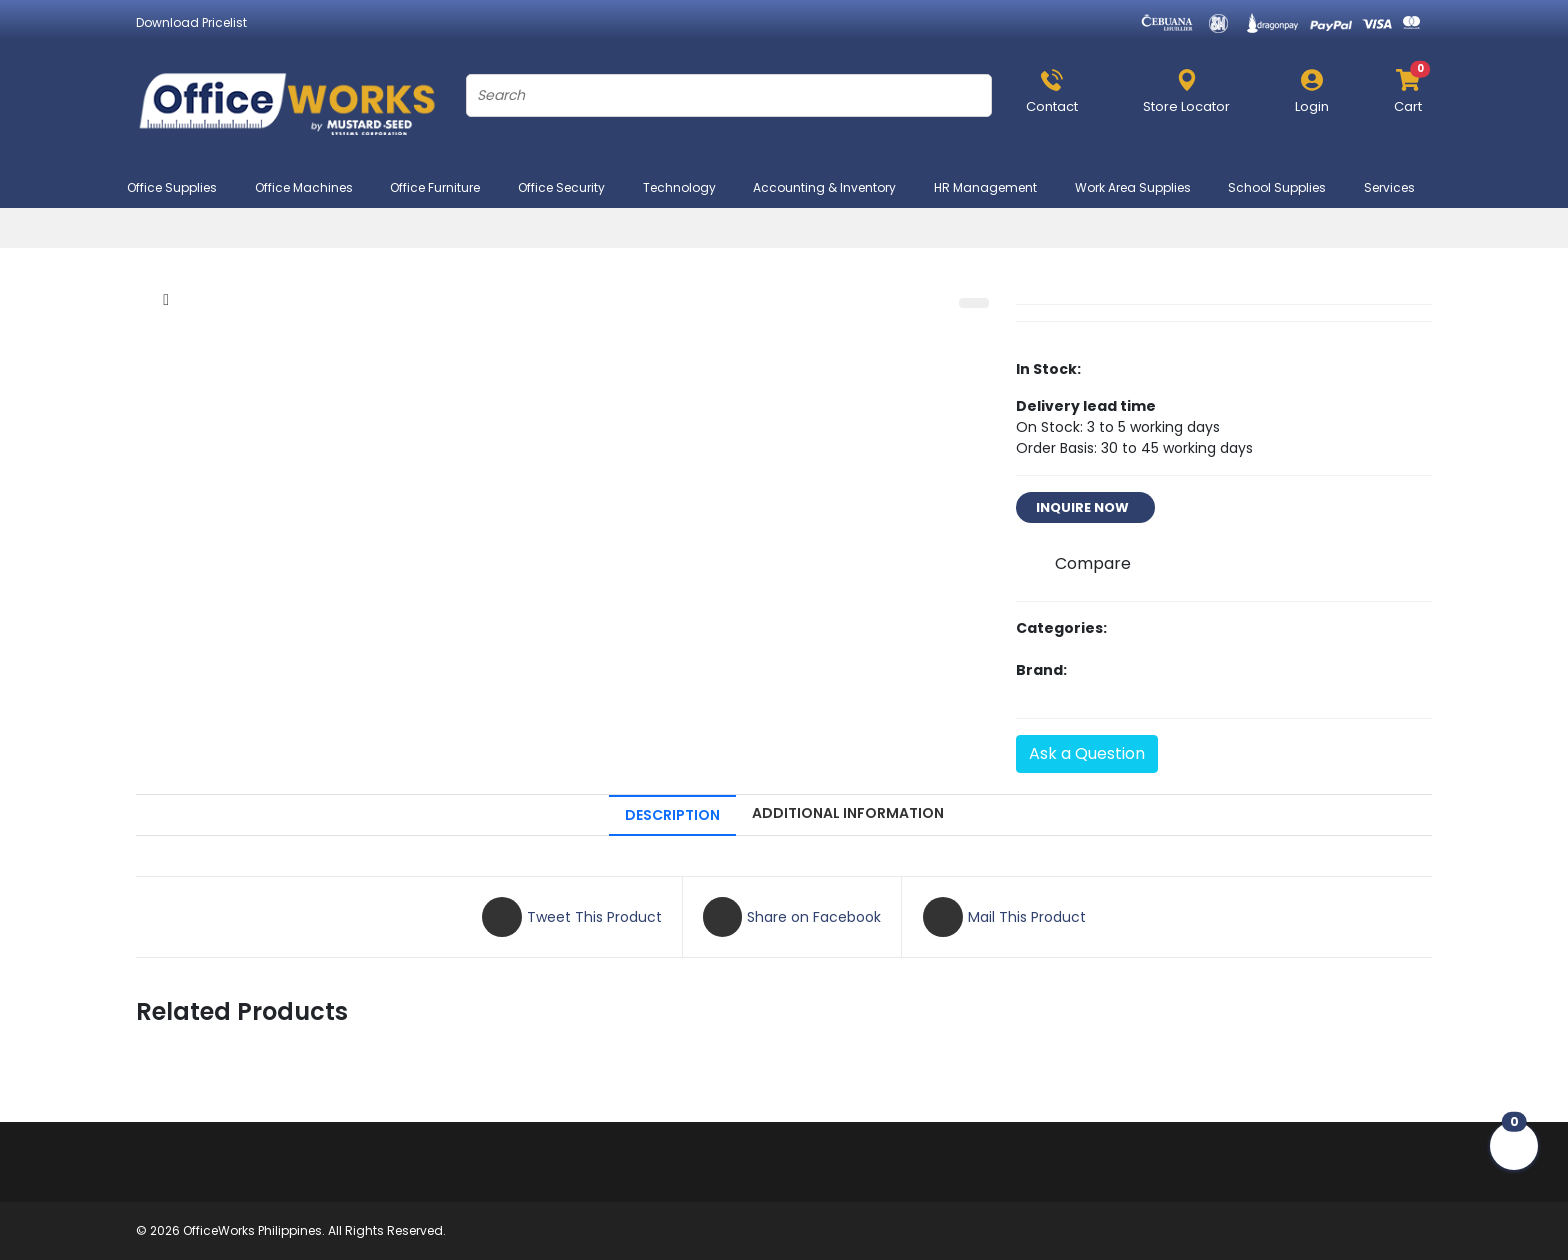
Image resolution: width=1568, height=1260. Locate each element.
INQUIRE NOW (1085, 507)
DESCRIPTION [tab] (672, 815)
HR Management (994, 187)
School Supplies (1285, 187)
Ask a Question (1087, 753)
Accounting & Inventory (833, 187)
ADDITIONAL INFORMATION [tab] (848, 813)
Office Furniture (443, 187)
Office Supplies (180, 187)
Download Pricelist (191, 22)
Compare (1093, 563)
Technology (688, 187)
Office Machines (312, 187)
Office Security (570, 187)
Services (1398, 187)
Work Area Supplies (1141, 187)
